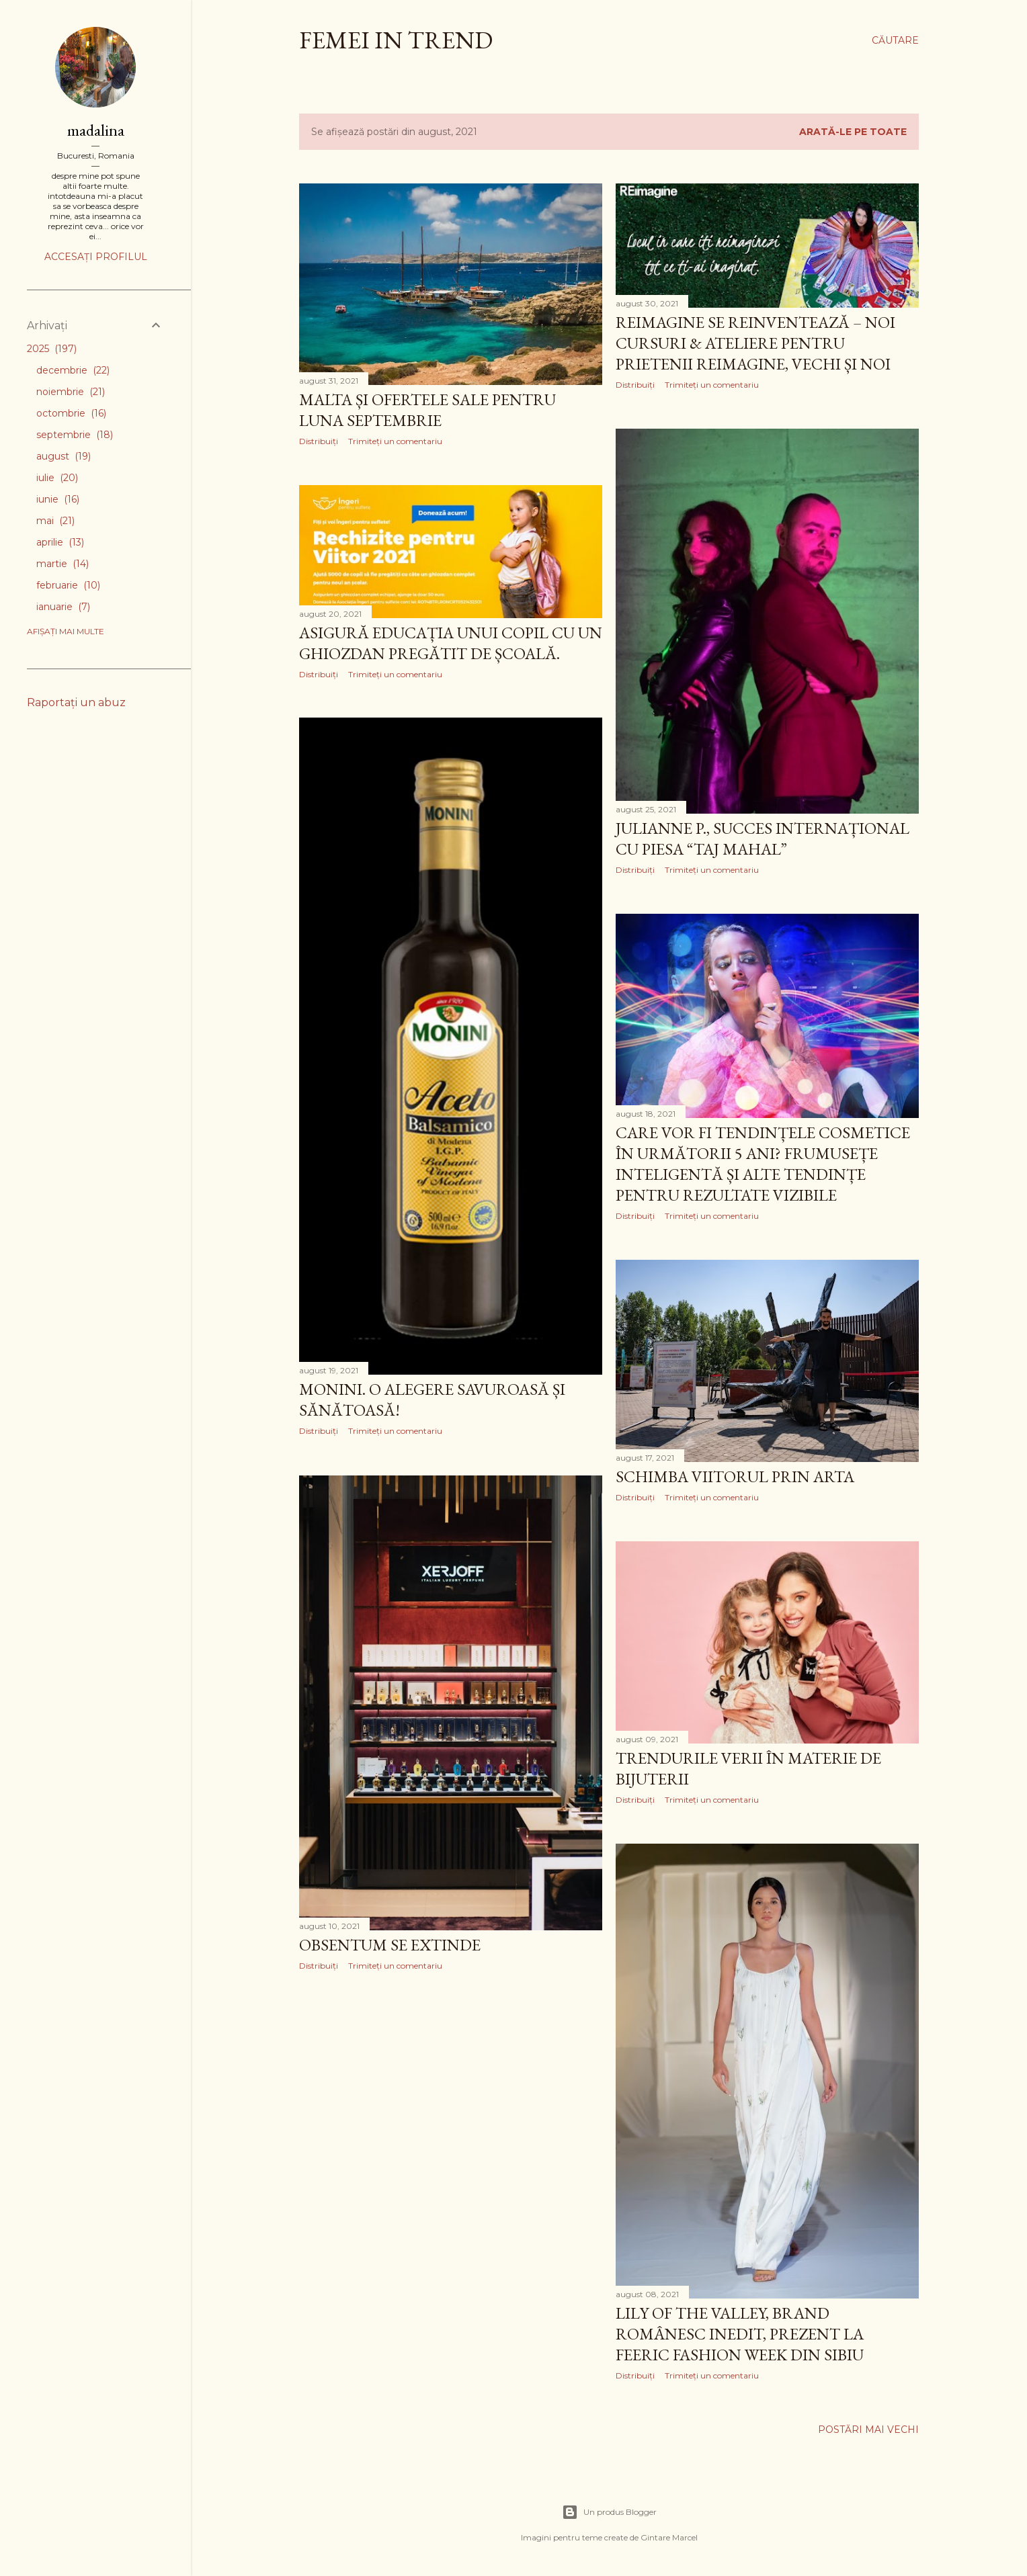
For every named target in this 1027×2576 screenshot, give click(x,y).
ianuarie (63, 607)
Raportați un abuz (76, 702)
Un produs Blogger (609, 2512)
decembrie (73, 370)
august (63, 456)
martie (62, 564)
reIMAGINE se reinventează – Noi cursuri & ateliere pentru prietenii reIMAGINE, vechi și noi (755, 343)
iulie (57, 478)
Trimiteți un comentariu (395, 441)
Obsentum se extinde (390, 1944)
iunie (57, 499)
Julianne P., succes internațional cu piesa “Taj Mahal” (762, 838)
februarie (68, 585)
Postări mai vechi (868, 2429)
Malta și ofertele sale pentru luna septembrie (427, 410)
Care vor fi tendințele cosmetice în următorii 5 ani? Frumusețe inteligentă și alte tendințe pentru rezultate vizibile (763, 1163)
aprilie (60, 542)
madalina (95, 130)
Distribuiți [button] (318, 441)
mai (55, 521)
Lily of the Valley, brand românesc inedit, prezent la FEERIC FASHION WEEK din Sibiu (740, 2334)
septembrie (74, 435)
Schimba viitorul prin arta (735, 1476)
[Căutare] (895, 40)
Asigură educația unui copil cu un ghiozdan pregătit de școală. (450, 643)
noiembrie (70, 392)
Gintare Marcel (669, 2537)
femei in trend (396, 40)
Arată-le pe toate (853, 132)
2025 (52, 349)
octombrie (71, 413)
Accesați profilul (95, 257)
